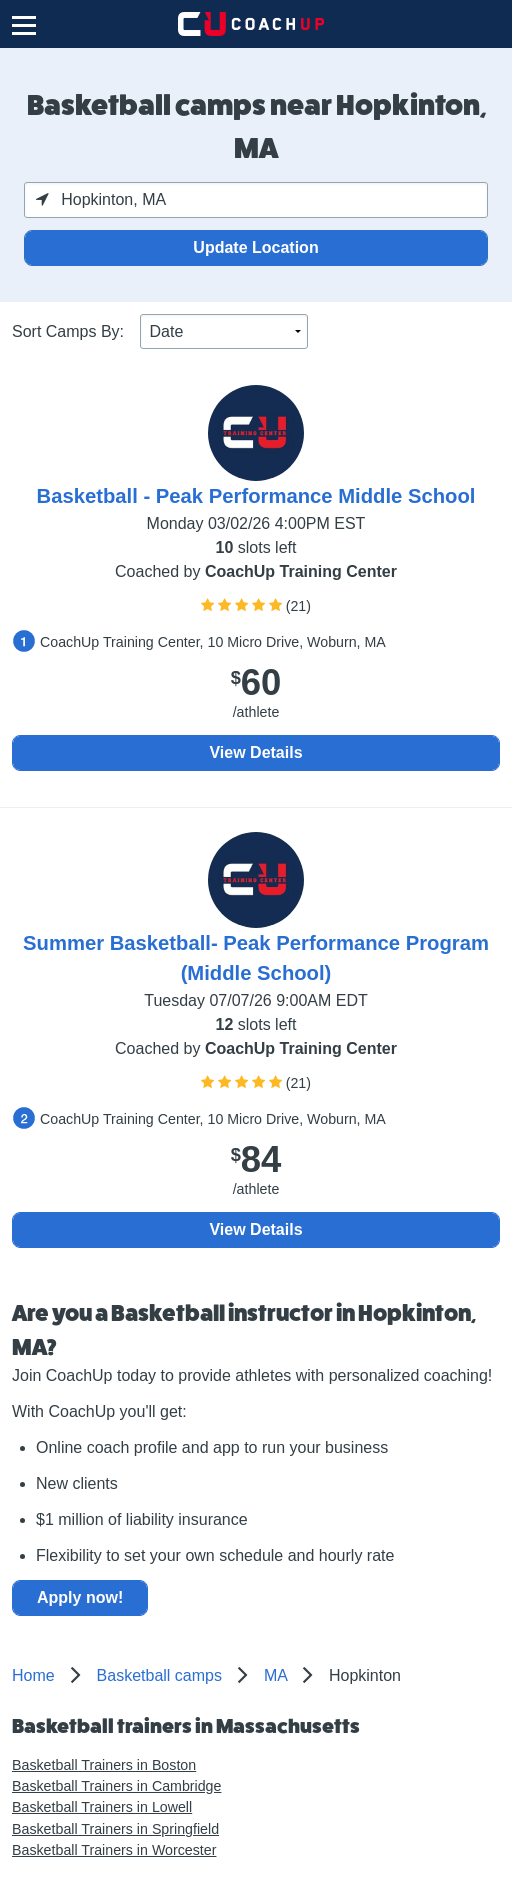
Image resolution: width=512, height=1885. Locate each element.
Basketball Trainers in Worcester (114, 1850)
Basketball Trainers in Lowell (102, 1807)
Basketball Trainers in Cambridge (116, 1786)
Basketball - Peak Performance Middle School (256, 496)
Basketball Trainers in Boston (104, 1765)
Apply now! (80, 1597)
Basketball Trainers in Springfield (115, 1829)
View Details (255, 752)
